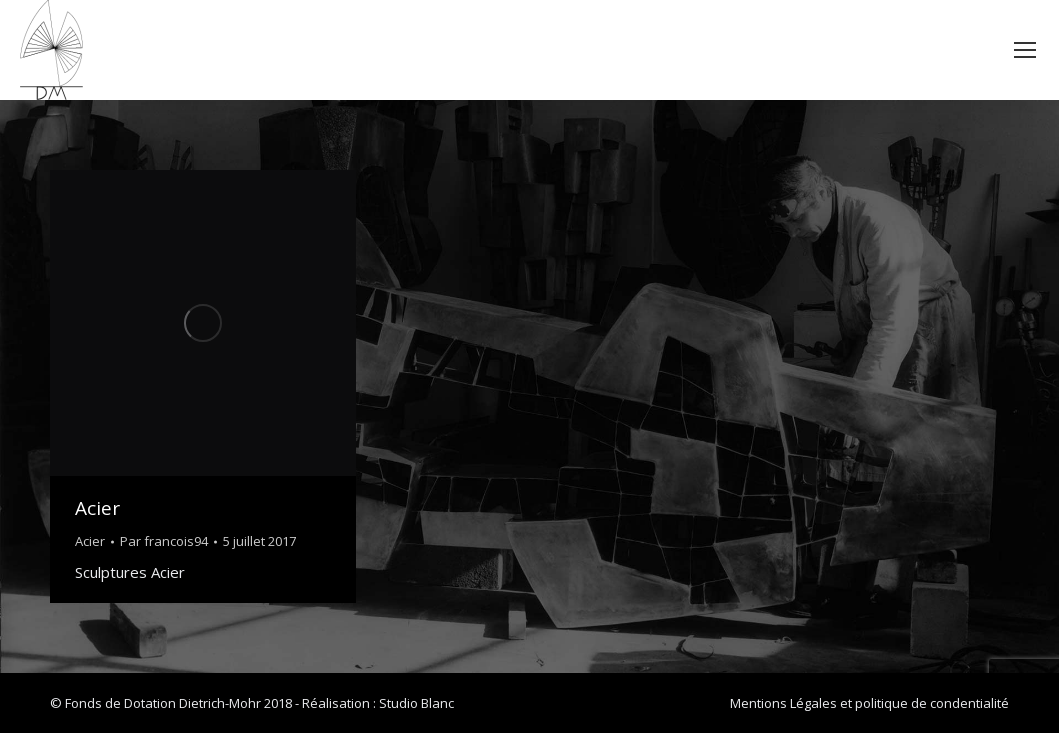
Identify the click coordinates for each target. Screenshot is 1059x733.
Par (164, 541)
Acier (97, 508)
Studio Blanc (416, 703)
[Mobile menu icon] (1025, 50)
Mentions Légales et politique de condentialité (869, 703)
